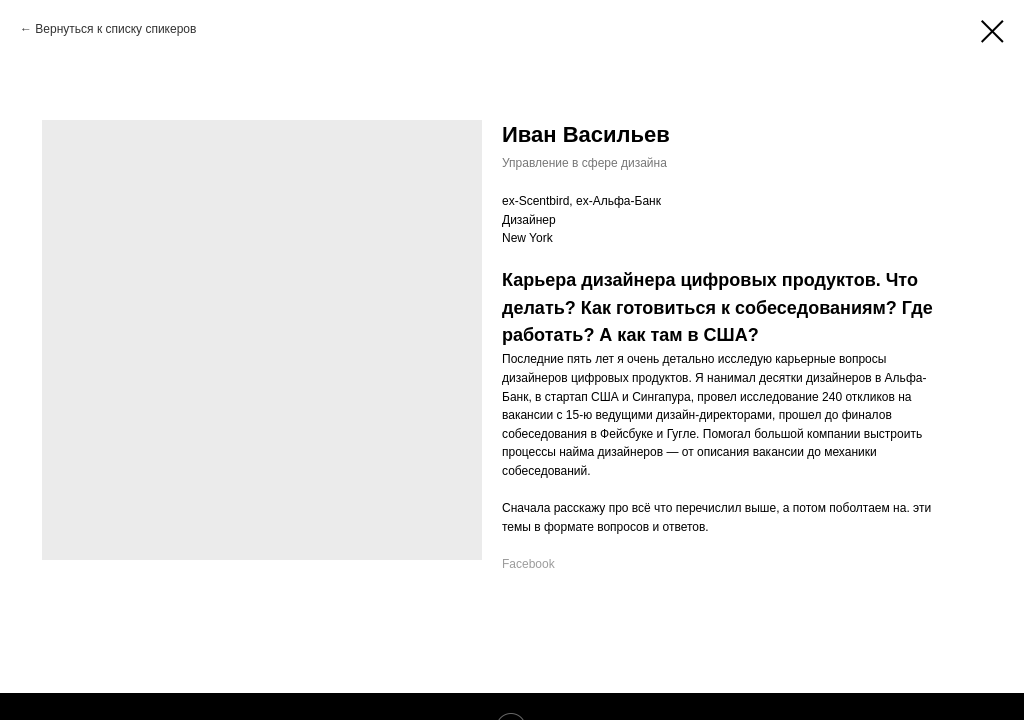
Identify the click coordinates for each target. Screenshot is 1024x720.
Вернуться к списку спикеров (115, 29)
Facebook (528, 564)
